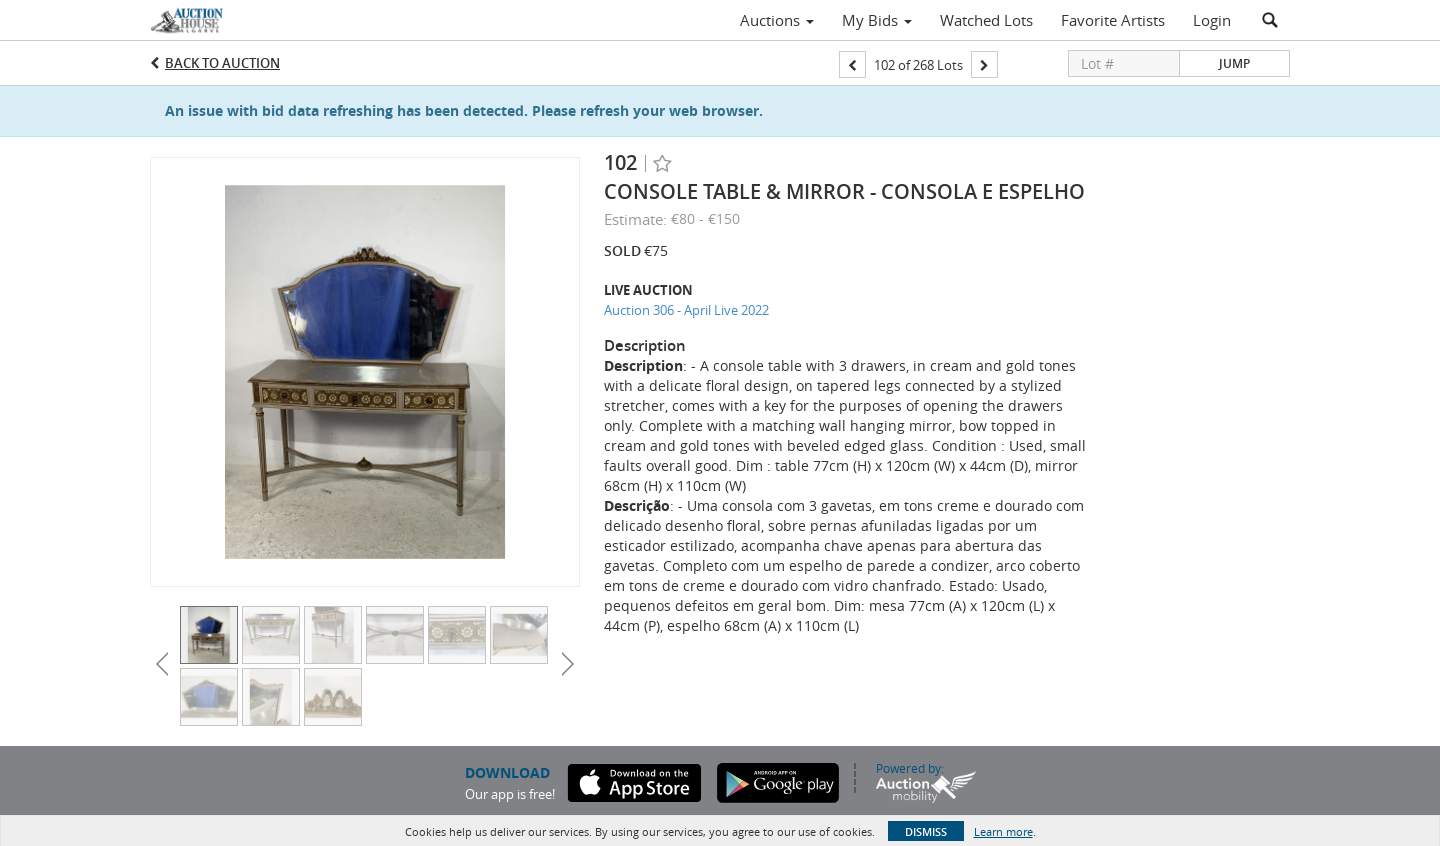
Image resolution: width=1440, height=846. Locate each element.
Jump (1234, 63)
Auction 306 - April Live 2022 (686, 310)
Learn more (1003, 831)
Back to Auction (222, 63)
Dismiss (926, 831)
